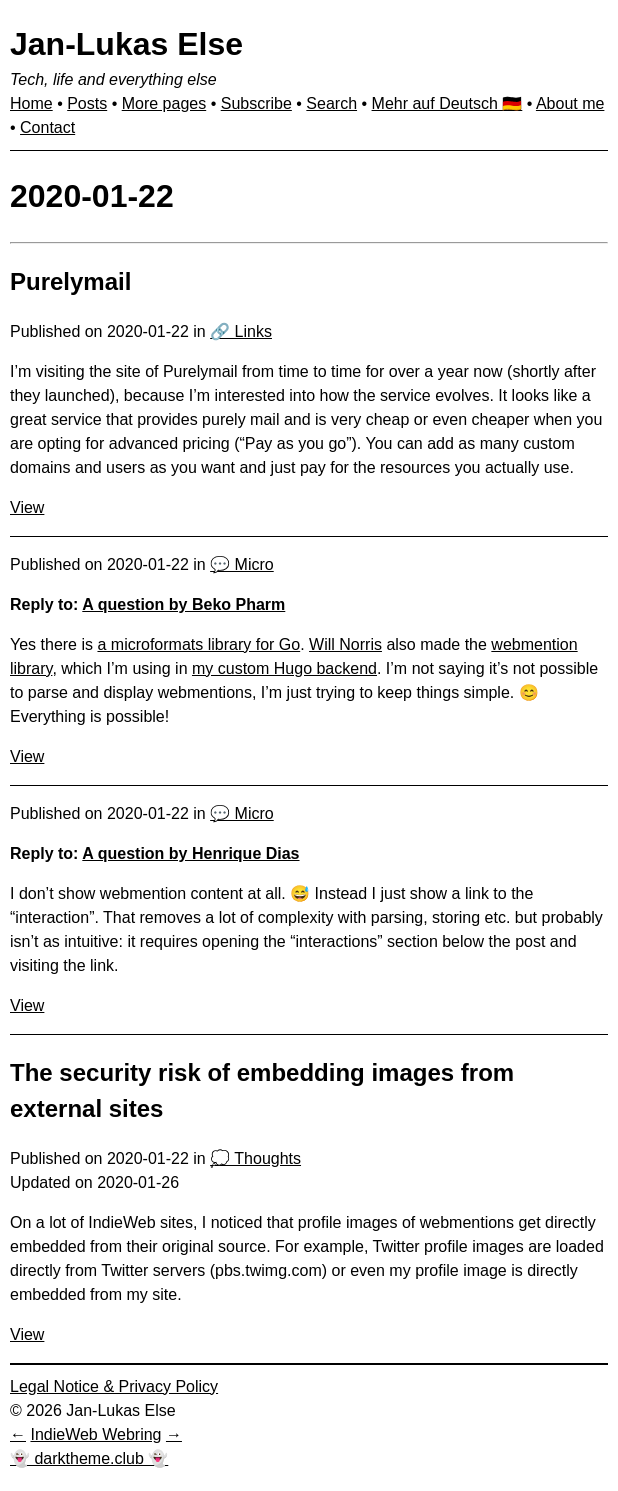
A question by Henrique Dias (190, 853)
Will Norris (345, 644)
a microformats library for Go (198, 644)
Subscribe (256, 103)
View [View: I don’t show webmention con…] (27, 1005)
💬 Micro (242, 564)
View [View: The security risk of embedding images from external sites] (27, 1334)
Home (31, 103)
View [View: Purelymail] (27, 507)
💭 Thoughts (255, 1158)
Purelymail (70, 281)
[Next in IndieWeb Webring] (174, 1434)
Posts (87, 103)
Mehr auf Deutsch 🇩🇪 (447, 103)
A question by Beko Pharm (183, 604)
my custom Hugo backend (284, 668)
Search (331, 103)
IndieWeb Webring (95, 1434)
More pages (164, 103)
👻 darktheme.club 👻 (89, 1458)
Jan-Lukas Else (126, 44)
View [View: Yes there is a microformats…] (27, 756)
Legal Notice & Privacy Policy (114, 1386)
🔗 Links (241, 331)
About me (570, 103)
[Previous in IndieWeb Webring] (18, 1434)
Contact (47, 127)
